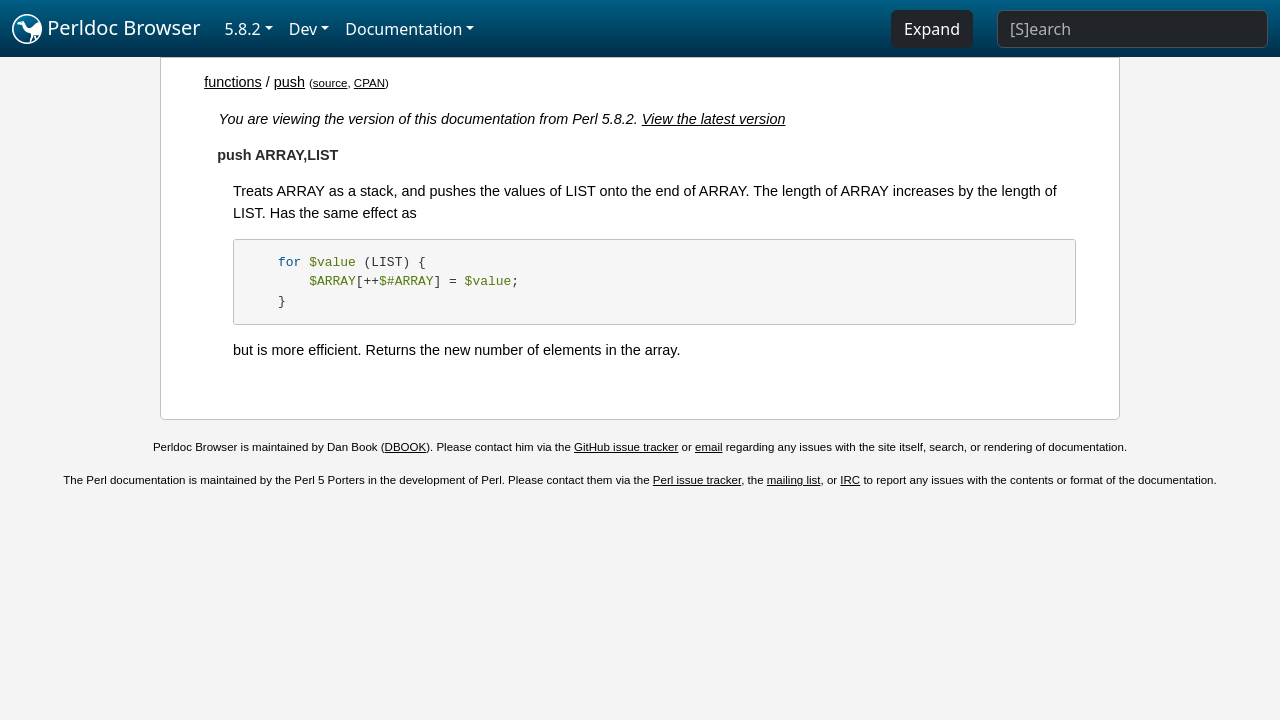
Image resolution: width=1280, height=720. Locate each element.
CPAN (369, 83)
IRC (850, 480)
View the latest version (714, 119)
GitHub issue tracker (626, 447)
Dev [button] (303, 29)
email (709, 447)
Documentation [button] (403, 29)
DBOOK (406, 447)
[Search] (1132, 29)
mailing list (794, 480)
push (289, 82)
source (330, 83)
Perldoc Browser (106, 29)
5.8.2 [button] (243, 29)
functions (233, 82)
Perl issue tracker (697, 480)
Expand (932, 29)
